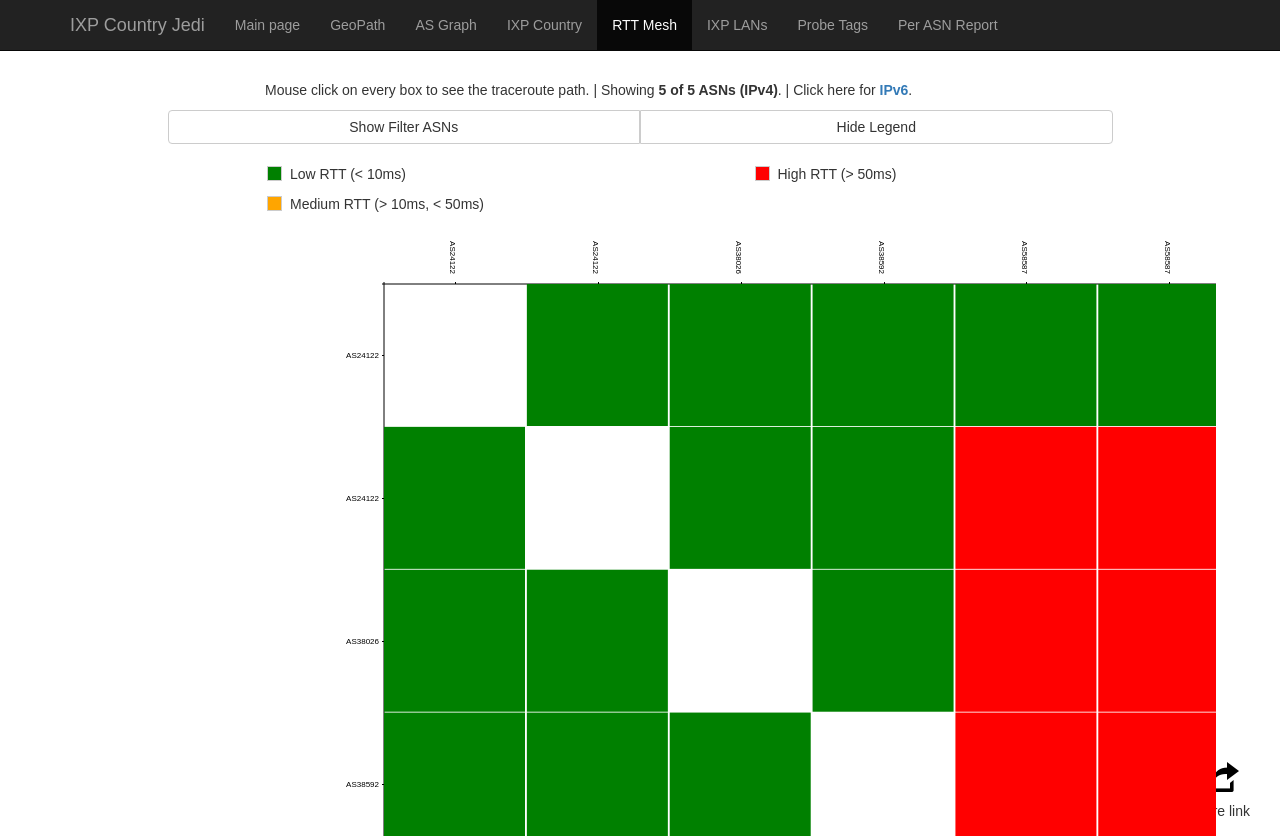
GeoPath (357, 25)
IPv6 (894, 90)
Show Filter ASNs (403, 127)
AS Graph (445, 25)
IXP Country (544, 25)
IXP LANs (737, 25)
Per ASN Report (948, 25)
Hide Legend (876, 127)
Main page (267, 25)
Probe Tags (832, 25)
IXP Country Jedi (137, 25)
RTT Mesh (644, 25)
